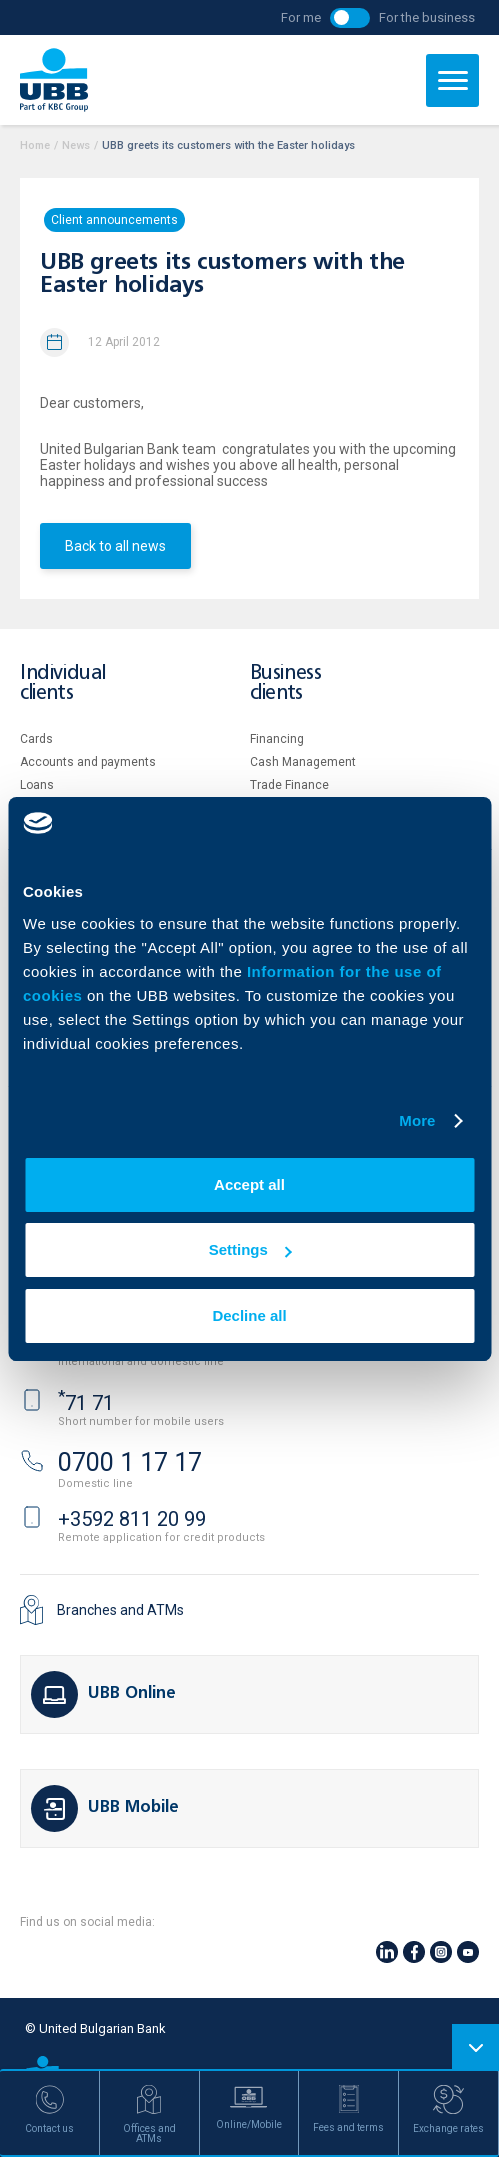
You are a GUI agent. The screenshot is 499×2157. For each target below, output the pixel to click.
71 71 (86, 1403)
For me (301, 17)
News (76, 145)
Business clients (286, 683)
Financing (277, 739)
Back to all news (115, 546)
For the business (427, 17)
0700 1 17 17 (130, 1462)
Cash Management (303, 762)
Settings (250, 1249)
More (417, 1120)
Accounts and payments (88, 762)
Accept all (249, 1184)
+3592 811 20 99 (132, 1519)
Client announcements (114, 220)
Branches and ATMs (120, 1610)
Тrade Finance (289, 785)
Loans (37, 785)
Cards (36, 739)
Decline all (249, 1315)
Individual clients (63, 683)
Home (35, 145)
